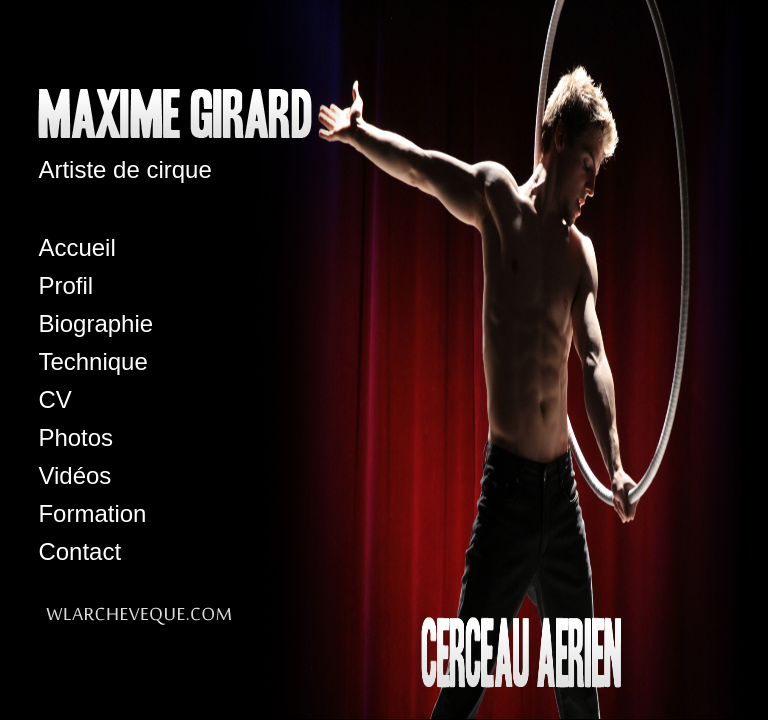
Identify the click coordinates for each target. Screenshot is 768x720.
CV (54, 399)
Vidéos (74, 475)
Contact (79, 551)
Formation (92, 513)
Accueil (76, 247)
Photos (75, 437)
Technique (92, 361)
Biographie (95, 323)
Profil (65, 285)
